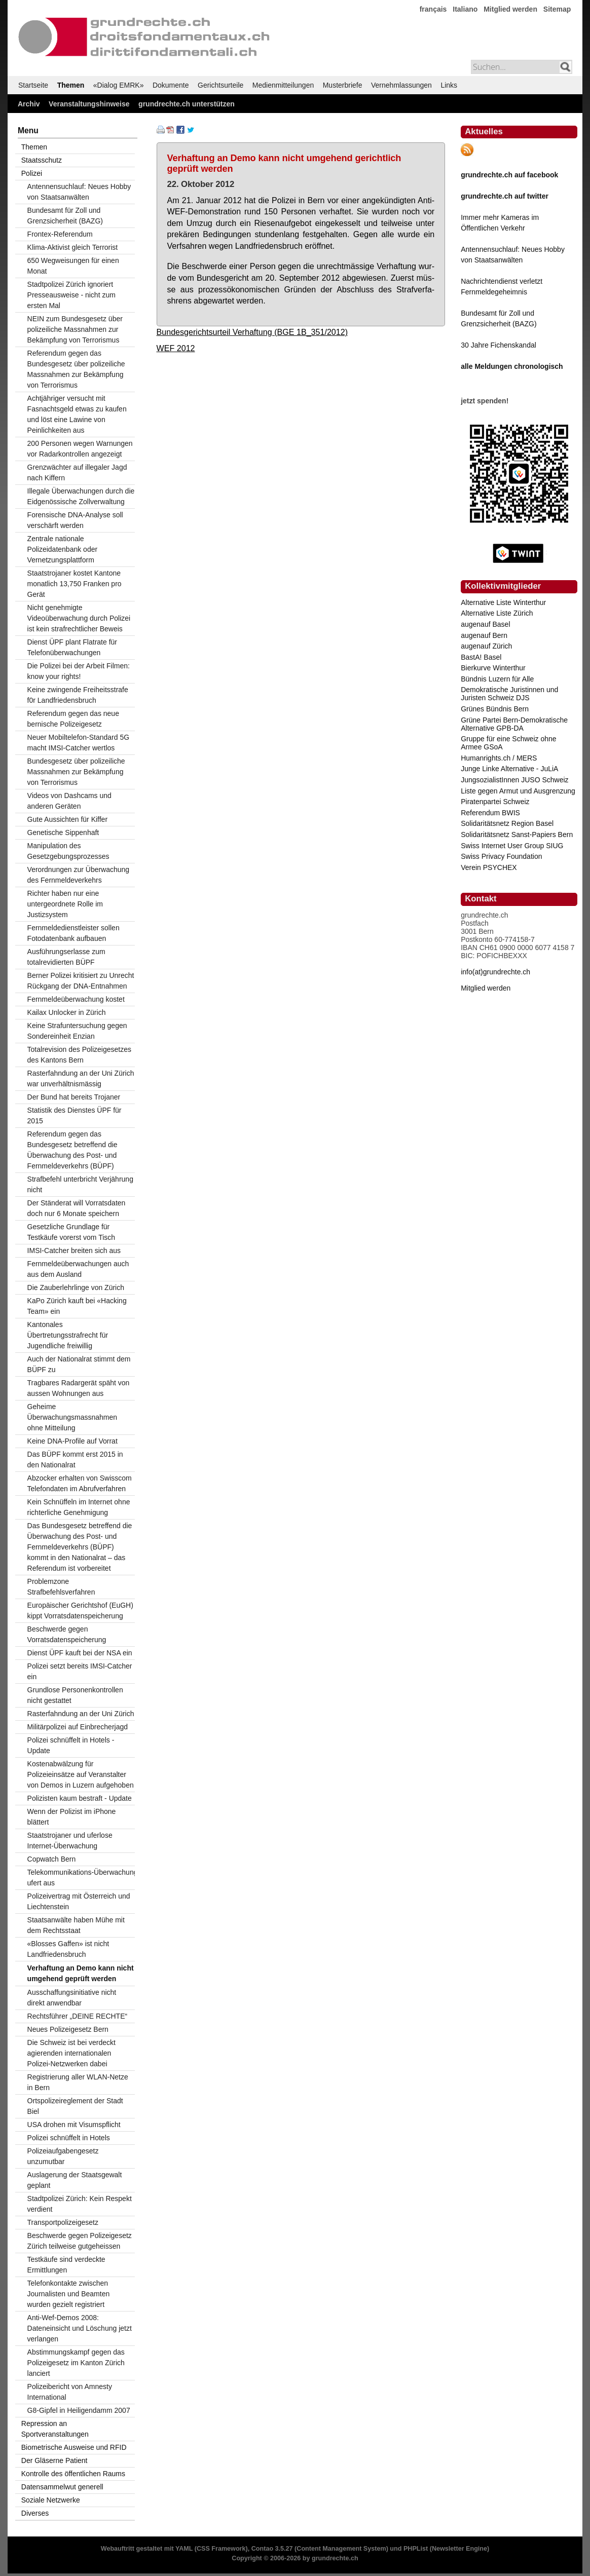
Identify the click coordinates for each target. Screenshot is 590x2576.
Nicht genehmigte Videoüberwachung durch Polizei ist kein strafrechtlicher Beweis (79, 618)
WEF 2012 (176, 348)
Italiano (465, 9)
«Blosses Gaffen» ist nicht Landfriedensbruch (68, 1949)
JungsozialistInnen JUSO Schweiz (514, 780)
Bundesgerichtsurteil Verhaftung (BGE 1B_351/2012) (252, 331)
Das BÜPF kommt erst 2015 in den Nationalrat (75, 1459)
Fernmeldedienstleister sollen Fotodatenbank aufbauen (73, 933)
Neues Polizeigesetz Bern (67, 2029)
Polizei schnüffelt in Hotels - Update (71, 1745)
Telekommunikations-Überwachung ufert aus (81, 1877)
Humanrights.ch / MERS (499, 758)
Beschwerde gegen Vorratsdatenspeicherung (66, 1634)
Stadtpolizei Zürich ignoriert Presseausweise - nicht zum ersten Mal (71, 295)
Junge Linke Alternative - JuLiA (509, 769)
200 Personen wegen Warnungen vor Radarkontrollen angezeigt (80, 448)
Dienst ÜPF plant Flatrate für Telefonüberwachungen (72, 647)
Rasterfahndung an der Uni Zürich (80, 1714)
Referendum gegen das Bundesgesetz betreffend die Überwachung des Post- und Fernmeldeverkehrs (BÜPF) (72, 1150)
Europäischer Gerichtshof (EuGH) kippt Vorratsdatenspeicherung (80, 1610)
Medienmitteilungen (283, 85)
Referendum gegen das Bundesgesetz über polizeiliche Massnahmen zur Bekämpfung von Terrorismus (76, 369)
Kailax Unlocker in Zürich (66, 1012)
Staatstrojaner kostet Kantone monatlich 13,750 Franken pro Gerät (74, 583)
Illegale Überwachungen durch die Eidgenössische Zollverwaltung (81, 496)
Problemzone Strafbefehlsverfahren (61, 1586)
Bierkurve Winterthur (493, 668)
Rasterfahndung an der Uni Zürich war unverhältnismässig (80, 1078)
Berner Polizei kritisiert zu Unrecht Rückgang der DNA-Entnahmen (80, 980)
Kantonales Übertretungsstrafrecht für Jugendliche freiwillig (67, 1335)
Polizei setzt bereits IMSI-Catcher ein (79, 1671)
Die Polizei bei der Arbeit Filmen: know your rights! (78, 671)
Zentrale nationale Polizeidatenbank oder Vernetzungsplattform (62, 549)
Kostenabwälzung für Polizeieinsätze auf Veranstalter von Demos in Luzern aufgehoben (80, 1774)
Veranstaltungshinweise (89, 104)
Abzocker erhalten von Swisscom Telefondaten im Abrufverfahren (79, 1483)
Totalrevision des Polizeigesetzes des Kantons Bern (79, 1054)
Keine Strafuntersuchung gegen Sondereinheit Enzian (77, 1030)
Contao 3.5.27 (272, 2548)
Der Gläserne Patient (54, 2460)
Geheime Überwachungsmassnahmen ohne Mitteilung (72, 1417)
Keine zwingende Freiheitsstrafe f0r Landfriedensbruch (77, 695)
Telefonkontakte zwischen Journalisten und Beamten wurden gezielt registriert (68, 2293)
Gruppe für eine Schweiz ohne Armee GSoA (508, 743)
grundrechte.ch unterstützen (186, 104)
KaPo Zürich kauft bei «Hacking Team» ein (77, 1306)
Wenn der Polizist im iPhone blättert (71, 1816)
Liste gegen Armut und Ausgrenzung (518, 791)
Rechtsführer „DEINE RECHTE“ (77, 2016)
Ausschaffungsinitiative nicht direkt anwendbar (72, 1997)
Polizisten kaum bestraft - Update (79, 1798)
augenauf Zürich (486, 646)
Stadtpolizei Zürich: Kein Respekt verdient (79, 2203)
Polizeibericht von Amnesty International (69, 2391)
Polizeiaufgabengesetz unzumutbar (63, 2156)
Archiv (29, 104)
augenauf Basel (485, 624)
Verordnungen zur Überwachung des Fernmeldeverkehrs (78, 874)
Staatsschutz (41, 160)
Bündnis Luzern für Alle (497, 679)
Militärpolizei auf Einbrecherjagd (77, 1727)
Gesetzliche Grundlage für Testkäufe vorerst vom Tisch (71, 1232)
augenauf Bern (484, 635)
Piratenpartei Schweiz (495, 802)
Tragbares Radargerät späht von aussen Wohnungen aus (78, 1388)
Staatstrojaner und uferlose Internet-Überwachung (70, 1840)
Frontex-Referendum (60, 234)
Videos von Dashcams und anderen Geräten (69, 800)
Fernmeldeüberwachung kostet (76, 999)
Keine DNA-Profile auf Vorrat (72, 1441)
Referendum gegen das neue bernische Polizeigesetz (73, 718)
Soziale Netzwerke (50, 2500)
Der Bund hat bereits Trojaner (74, 1097)
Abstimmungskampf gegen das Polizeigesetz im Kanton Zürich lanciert (76, 2362)
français (433, 9)
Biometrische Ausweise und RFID (74, 2447)
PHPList (415, 2548)
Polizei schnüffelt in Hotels (68, 2138)
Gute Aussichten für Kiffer (67, 819)
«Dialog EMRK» (118, 85)
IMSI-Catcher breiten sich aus (74, 1250)
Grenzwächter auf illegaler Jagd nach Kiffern (77, 472)
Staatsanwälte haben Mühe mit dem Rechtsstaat (76, 1925)
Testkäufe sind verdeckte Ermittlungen (66, 2264)
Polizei (31, 173)
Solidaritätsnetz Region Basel (507, 823)
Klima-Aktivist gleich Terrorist (72, 247)
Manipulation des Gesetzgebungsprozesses (68, 851)
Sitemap (557, 9)
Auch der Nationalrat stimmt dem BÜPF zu (79, 1364)
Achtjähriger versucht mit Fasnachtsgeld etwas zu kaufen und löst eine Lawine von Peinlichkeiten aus (77, 414)
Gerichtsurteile (220, 85)
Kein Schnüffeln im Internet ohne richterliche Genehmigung (78, 1507)
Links (448, 85)
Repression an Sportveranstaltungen (55, 2428)
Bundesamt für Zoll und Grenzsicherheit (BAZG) (65, 215)
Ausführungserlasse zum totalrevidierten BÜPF (66, 957)
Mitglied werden (510, 9)
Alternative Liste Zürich (497, 613)
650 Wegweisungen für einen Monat (73, 265)
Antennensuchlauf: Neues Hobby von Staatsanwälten (79, 191)
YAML (184, 2548)
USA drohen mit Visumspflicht (74, 2124)
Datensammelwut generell (62, 2487)
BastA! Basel (481, 657)
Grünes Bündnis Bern (495, 709)
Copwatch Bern (51, 1859)
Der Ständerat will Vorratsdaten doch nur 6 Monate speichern (76, 1208)
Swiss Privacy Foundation (501, 856)
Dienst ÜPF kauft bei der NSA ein (79, 1653)
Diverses (35, 2513)
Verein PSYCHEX (489, 867)
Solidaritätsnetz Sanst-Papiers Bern (517, 834)
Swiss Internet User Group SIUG (512, 846)
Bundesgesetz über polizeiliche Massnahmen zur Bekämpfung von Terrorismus (76, 771)
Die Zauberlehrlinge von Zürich (75, 1287)
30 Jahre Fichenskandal (498, 345)
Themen (71, 85)
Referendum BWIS (490, 813)
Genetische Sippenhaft (63, 832)
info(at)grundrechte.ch (495, 972)
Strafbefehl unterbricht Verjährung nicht (80, 1184)
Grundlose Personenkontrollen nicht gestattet (75, 1695)
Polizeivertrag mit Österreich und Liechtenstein (78, 1901)
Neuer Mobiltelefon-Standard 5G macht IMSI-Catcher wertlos (78, 742)
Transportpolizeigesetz (62, 2222)
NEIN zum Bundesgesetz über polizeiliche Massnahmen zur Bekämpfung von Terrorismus (75, 329)
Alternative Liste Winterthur (503, 602)
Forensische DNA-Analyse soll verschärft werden (75, 520)
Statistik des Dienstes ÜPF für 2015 (74, 1115)
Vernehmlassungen (401, 85)
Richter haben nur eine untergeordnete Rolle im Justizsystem (65, 904)
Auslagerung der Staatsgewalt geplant (74, 2180)
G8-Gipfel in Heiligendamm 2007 (78, 2410)
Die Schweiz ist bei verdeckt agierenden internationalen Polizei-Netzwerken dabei (71, 2053)
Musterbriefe (342, 85)
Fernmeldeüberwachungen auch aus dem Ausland (78, 1269)
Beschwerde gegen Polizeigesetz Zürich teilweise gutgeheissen (79, 2240)
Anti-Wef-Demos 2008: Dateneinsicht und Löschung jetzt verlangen (79, 2328)
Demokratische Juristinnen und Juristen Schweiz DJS (509, 694)
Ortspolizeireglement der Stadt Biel (75, 2106)
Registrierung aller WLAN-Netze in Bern (77, 2082)
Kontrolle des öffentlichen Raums (73, 2474)
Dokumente (171, 85)
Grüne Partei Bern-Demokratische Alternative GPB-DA (514, 724)
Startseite (33, 85)
